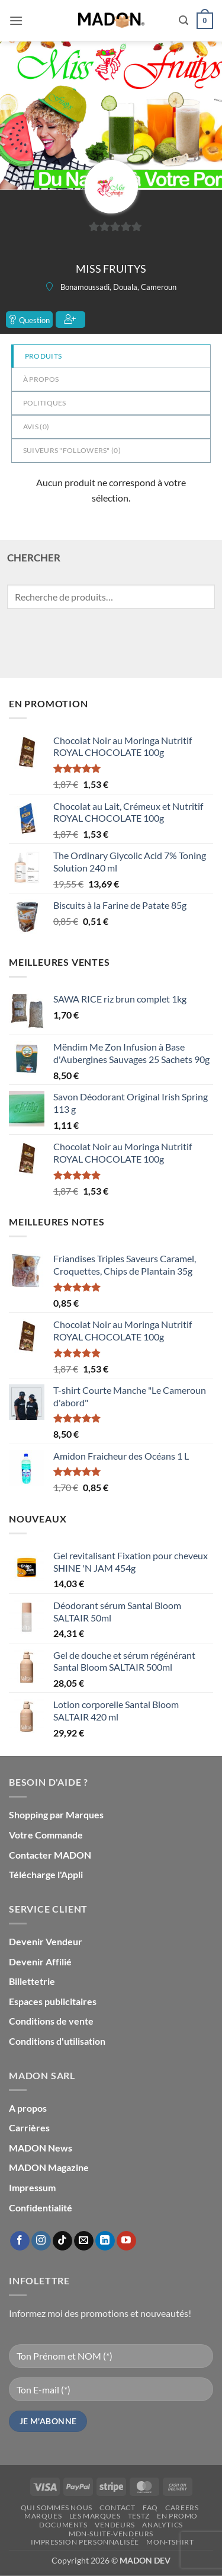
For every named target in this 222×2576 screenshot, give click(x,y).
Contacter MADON (50, 1854)
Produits (43, 356)
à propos (41, 379)
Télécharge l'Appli (46, 1874)
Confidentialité (40, 2207)
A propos (28, 2108)
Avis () (36, 426)
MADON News (40, 2147)
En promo (177, 2515)
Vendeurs (115, 2524)
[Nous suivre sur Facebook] (20, 2241)
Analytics (162, 2524)
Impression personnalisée (85, 2541)
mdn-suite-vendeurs (111, 2533)
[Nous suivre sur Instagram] (41, 2241)
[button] (16, 20)
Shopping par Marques (56, 1814)
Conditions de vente (51, 2020)
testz (139, 2515)
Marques (43, 2515)
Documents (63, 2524)
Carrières (29, 2127)
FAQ (150, 2507)
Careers (181, 2507)
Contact (117, 2507)
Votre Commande (46, 1834)
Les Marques (95, 2515)
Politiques (44, 402)
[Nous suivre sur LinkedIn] (105, 2241)
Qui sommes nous (56, 2507)
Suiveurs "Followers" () (72, 450)
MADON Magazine (49, 2167)
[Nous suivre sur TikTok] (62, 2241)
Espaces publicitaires (52, 2001)
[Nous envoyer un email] (84, 2241)
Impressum (32, 2187)
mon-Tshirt (170, 2541)
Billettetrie (32, 1981)
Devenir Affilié (40, 1961)
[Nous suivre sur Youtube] (126, 2241)
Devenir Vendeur (45, 1941)
